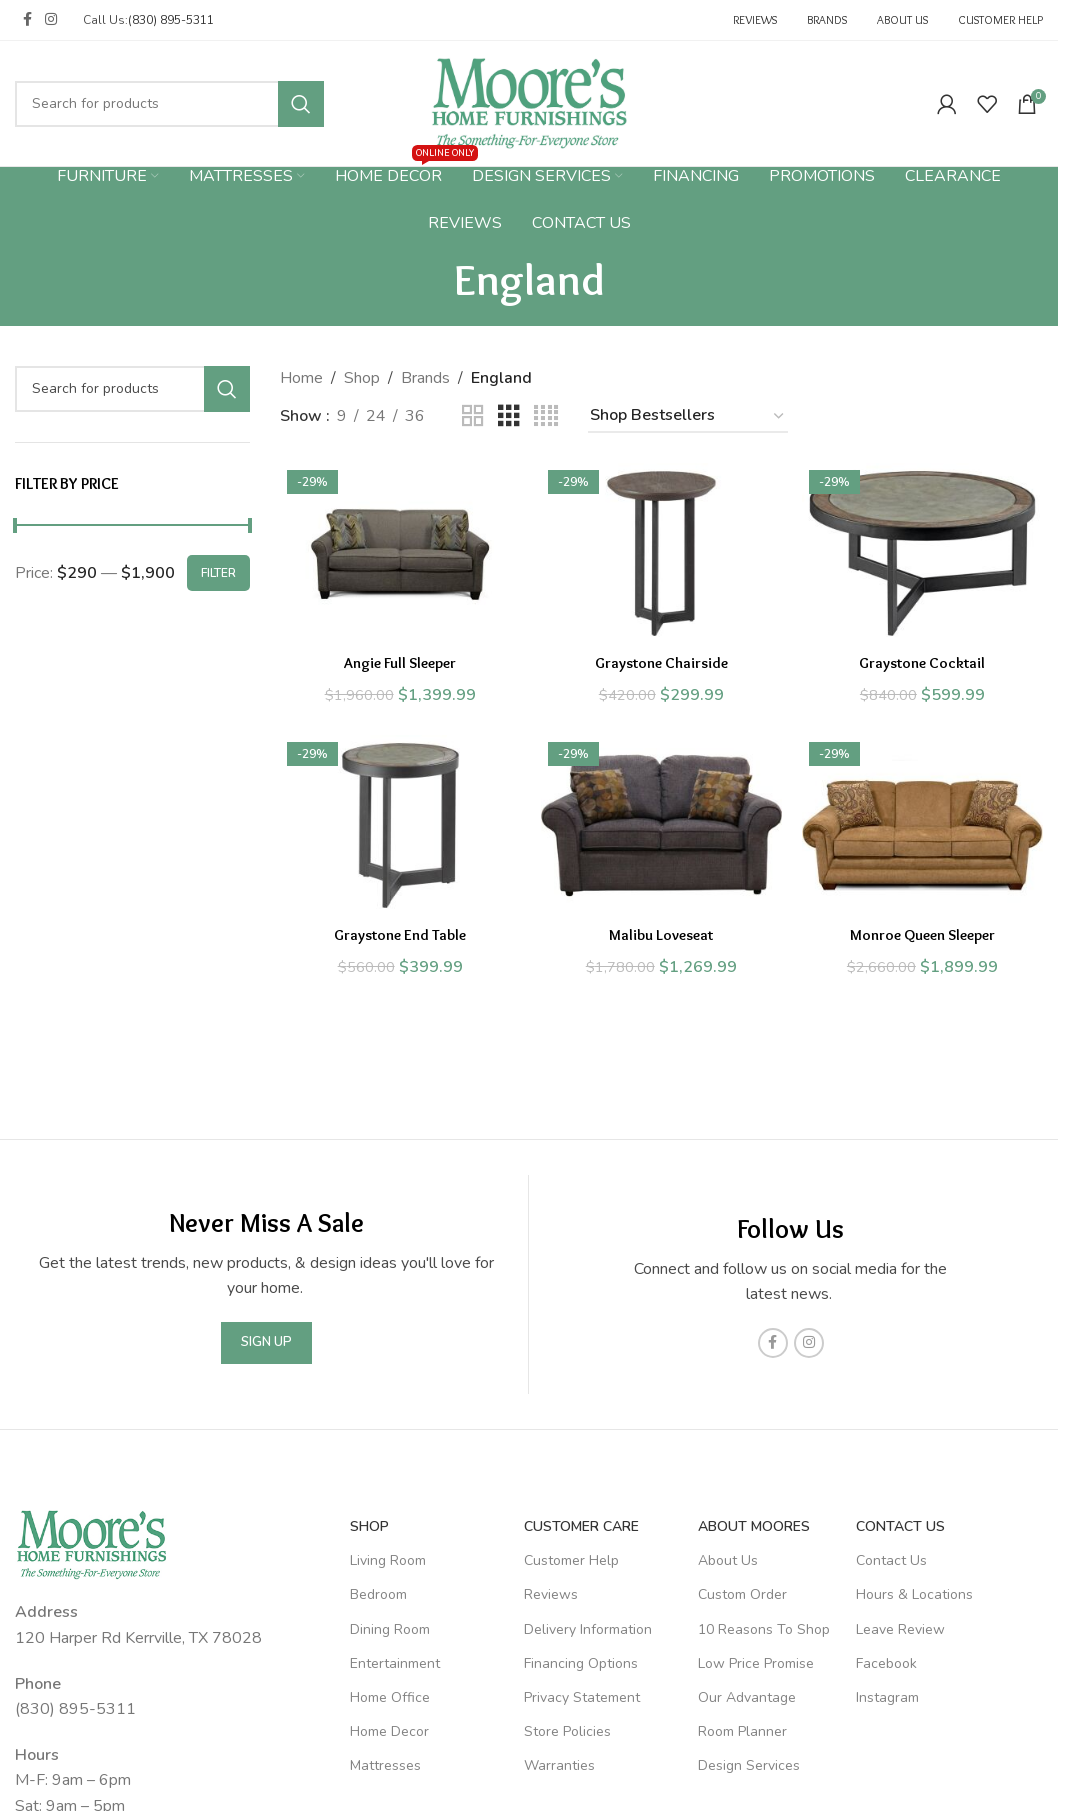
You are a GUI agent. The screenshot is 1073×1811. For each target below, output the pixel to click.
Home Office (390, 1697)
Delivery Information (588, 1629)
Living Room (388, 1560)
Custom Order (742, 1594)
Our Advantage (747, 1697)
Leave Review (900, 1629)
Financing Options (581, 1663)
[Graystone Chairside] (661, 551)
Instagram (887, 1697)
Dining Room (390, 1629)
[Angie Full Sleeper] (397, 551)
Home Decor (389, 1731)
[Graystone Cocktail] (926, 551)
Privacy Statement (582, 1697)
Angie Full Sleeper (397, 657)
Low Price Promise (756, 1663)
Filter (218, 573)
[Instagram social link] (51, 20)
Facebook (886, 1663)
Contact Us (900, 1526)
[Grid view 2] (473, 416)
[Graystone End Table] (397, 828)
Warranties (559, 1765)
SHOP (369, 1526)
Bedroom (378, 1594)
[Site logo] (529, 102)
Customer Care (581, 1526)
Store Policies (567, 1731)
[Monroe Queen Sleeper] (926, 828)
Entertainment (395, 1663)
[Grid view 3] (509, 416)
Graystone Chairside (661, 657)
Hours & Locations (914, 1594)
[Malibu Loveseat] (661, 828)
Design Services (749, 1765)
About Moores (754, 1526)
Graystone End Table (396, 934)
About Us (728, 1560)
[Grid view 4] (546, 416)
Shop (362, 378)
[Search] (169, 104)
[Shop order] (688, 416)
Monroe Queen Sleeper (925, 934)
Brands (425, 378)
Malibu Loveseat (661, 934)
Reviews (551, 1594)
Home (301, 378)
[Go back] (429, 279)
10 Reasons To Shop (764, 1629)
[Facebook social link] (27, 20)
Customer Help (571, 1560)
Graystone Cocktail (926, 657)
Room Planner (742, 1731)
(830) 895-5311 (171, 20)
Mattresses (385, 1765)
